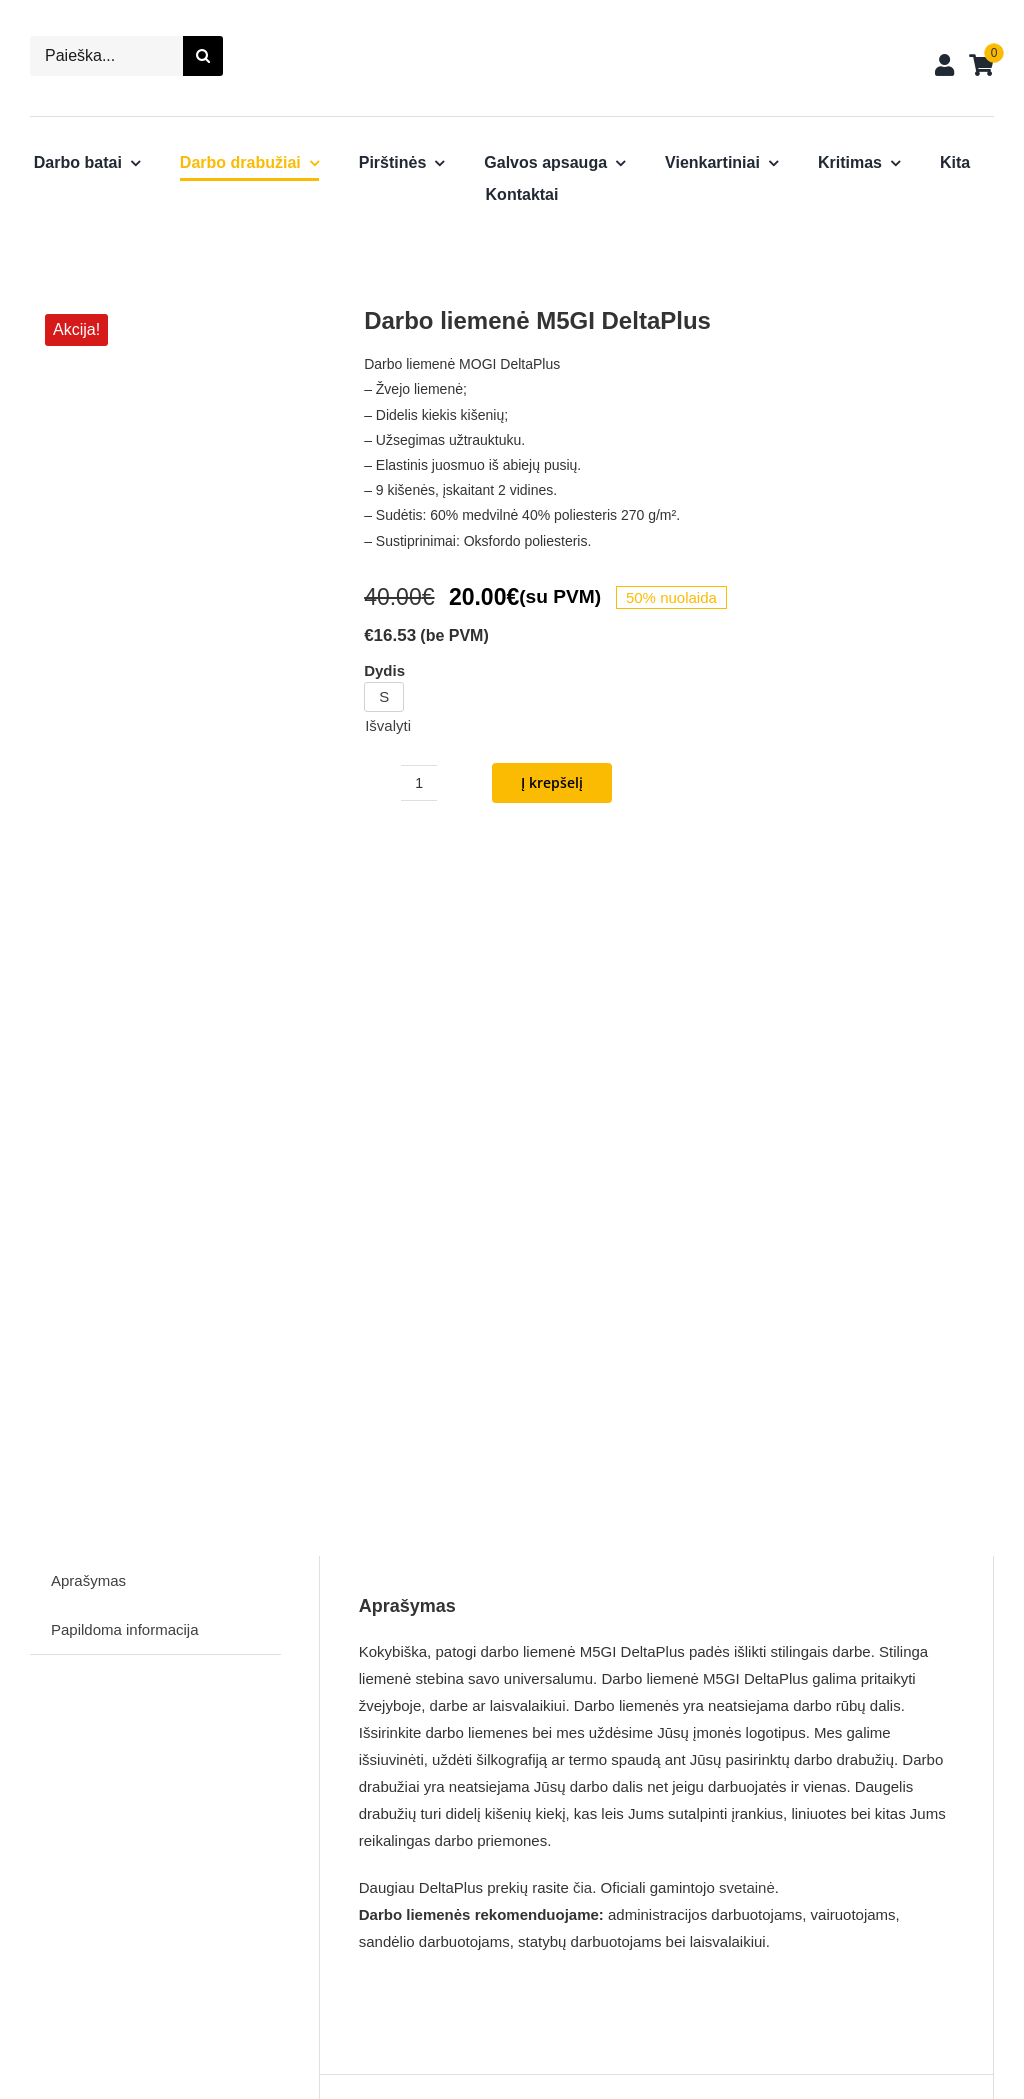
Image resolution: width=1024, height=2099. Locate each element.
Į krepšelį (552, 782)
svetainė (747, 1213)
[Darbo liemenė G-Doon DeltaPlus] (723, 1689)
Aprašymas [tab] (88, 907)
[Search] (203, 56)
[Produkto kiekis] (419, 783)
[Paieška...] (106, 56)
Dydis (384, 670)
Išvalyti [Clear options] (388, 725)
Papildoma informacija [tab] (125, 956)
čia (582, 1213)
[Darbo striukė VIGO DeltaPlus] (231, 1689)
